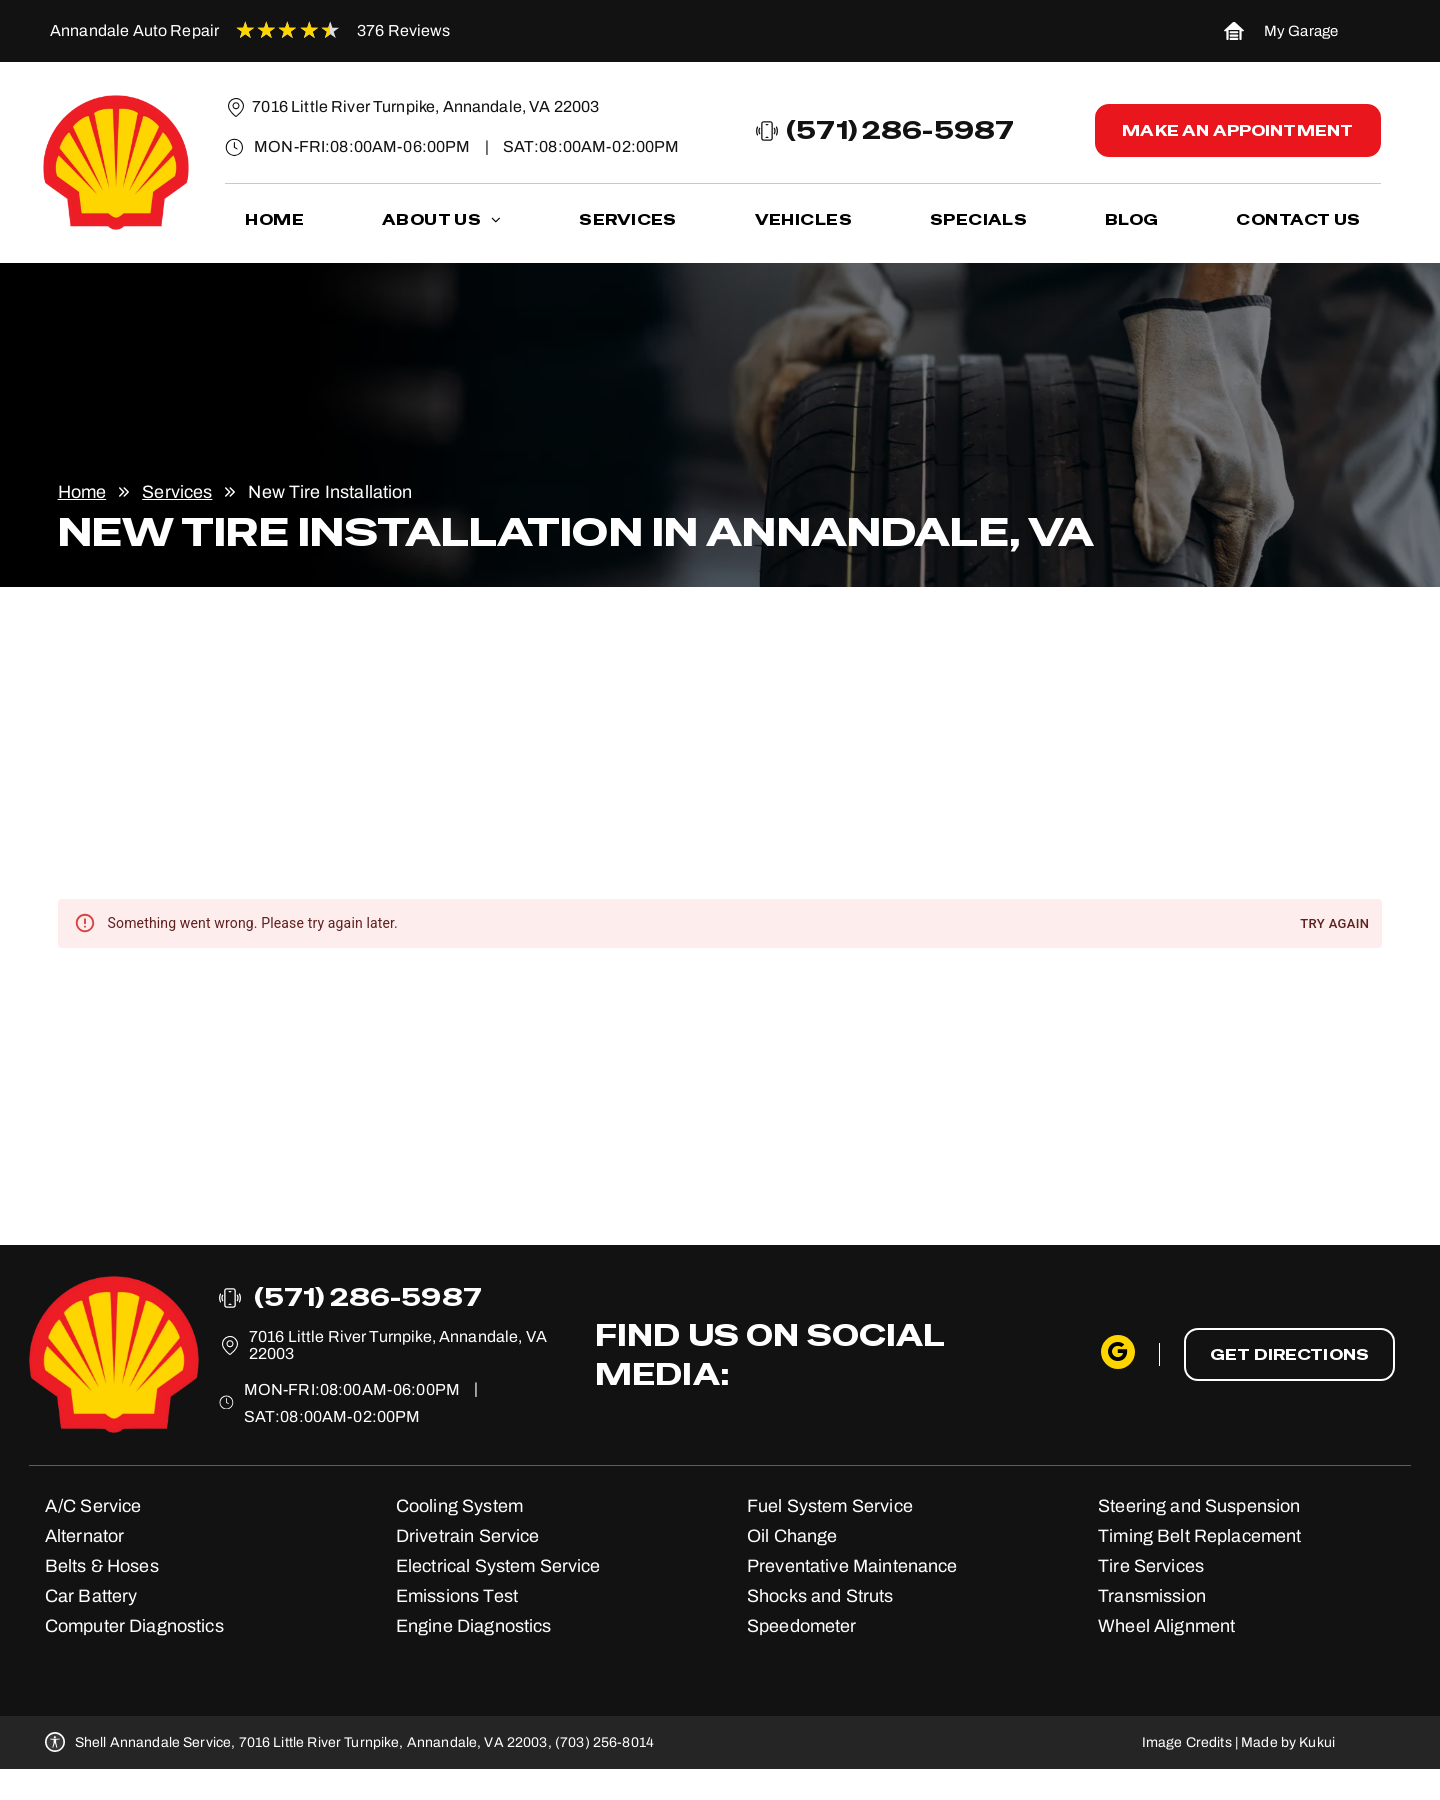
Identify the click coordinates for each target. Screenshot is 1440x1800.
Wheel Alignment (1166, 1626)
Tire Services (1151, 1566)
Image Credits (1187, 1742)
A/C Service (93, 1506)
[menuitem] (274, 220)
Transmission (1152, 1596)
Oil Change (792, 1536)
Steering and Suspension (1199, 1506)
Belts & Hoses (102, 1566)
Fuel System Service (830, 1506)
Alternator (85, 1536)
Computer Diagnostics (134, 1626)
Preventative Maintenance (852, 1566)
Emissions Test (457, 1596)
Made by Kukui (1288, 1742)
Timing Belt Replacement (1199, 1536)
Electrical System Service (498, 1566)
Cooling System (459, 1506)
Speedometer (802, 1626)
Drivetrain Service (468, 1536)
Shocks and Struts (820, 1596)
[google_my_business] (1118, 1354)
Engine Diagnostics (474, 1626)
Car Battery (91, 1596)
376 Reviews (404, 30)
